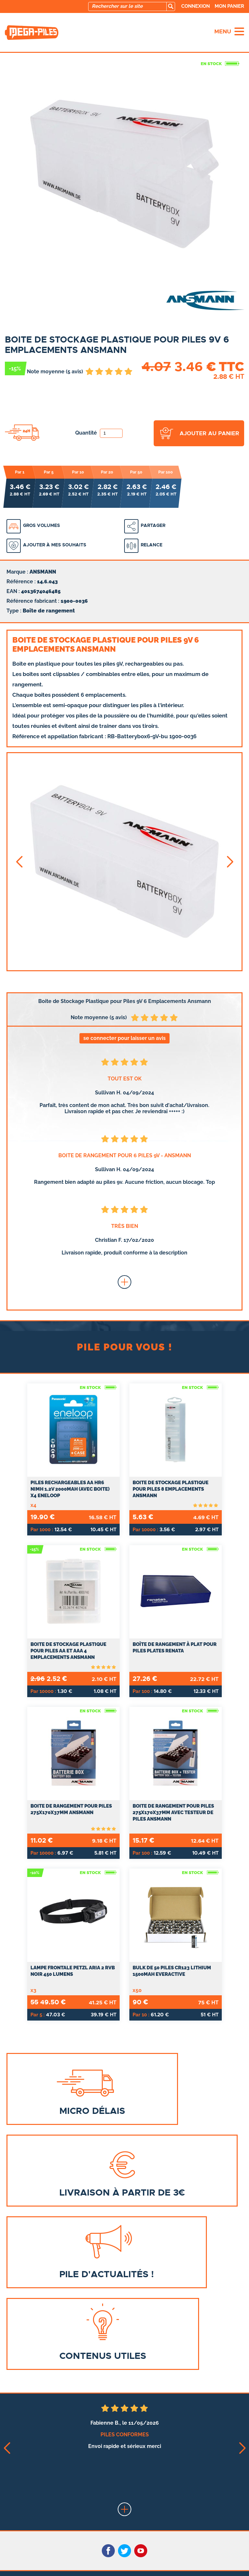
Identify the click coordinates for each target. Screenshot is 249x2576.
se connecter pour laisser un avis (124, 1038)
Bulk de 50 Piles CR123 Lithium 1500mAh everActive (172, 1971)
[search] (170, 6)
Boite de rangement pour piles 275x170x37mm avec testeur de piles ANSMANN (173, 1812)
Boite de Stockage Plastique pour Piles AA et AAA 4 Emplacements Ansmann (68, 1650)
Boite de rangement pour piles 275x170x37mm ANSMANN (71, 1809)
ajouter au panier (209, 433)
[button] (19, 862)
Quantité (99, 433)
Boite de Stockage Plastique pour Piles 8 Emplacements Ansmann (170, 1489)
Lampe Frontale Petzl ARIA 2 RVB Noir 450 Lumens (72, 1971)
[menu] (239, 31)
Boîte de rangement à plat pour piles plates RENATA (175, 1647)
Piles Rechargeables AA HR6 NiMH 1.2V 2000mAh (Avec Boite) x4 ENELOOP (70, 1489)
